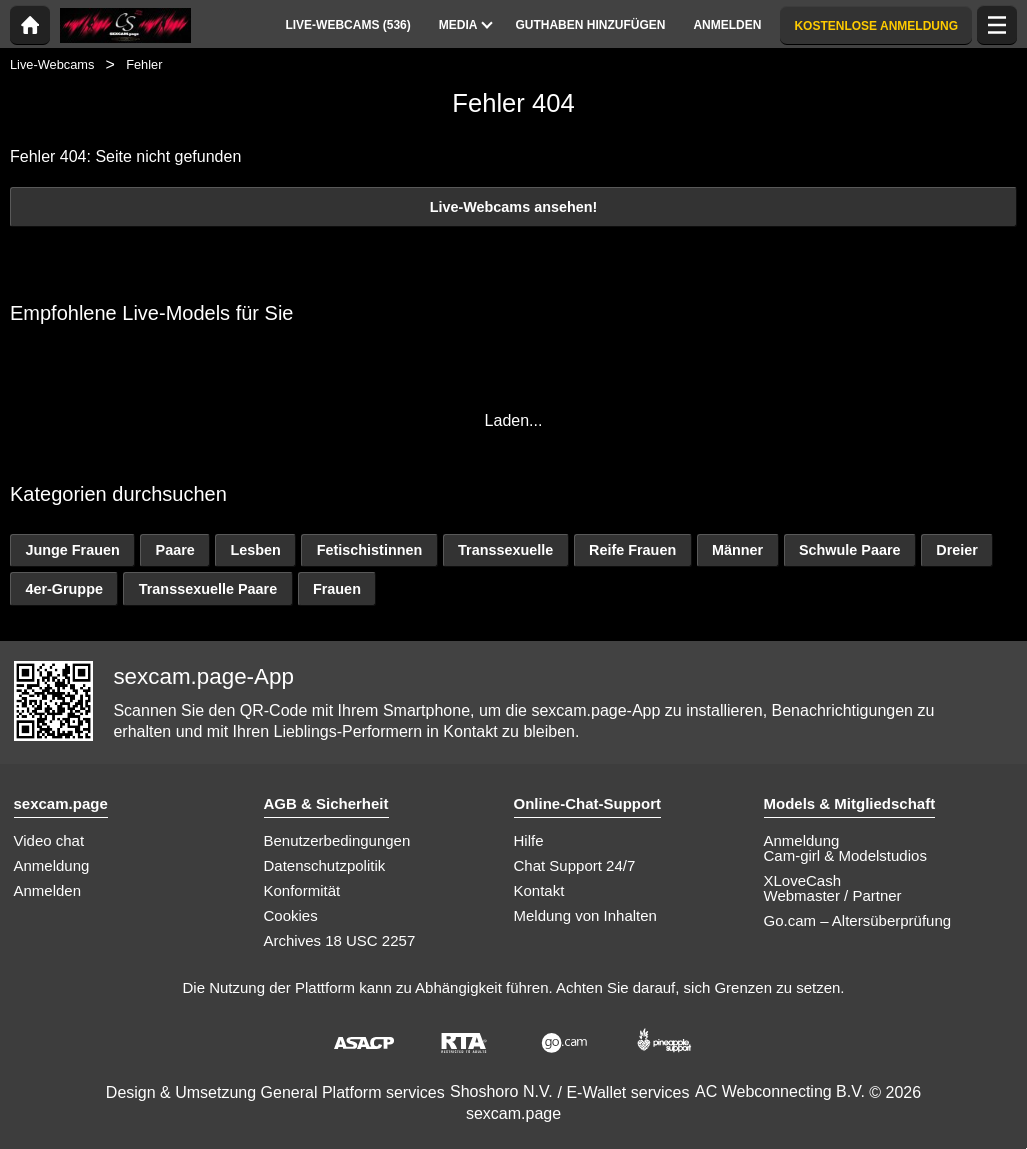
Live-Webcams (52, 64)
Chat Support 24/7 (575, 865)
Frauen (337, 589)
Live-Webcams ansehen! (514, 207)
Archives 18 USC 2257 (340, 940)
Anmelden (48, 890)
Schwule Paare (850, 550)
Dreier (957, 550)
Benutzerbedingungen (337, 840)
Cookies (291, 915)
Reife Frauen (632, 550)
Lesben (256, 550)
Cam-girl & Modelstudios (845, 855)
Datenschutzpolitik (325, 865)
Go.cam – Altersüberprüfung (858, 920)
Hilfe (529, 840)
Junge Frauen (72, 550)
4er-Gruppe (64, 589)
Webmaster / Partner (833, 895)
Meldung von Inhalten (585, 915)
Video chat (49, 840)
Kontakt (539, 890)
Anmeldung (52, 865)
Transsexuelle (505, 550)
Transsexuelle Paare (208, 589)
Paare (175, 550)
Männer (737, 550)
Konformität (302, 890)
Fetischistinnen (370, 550)
